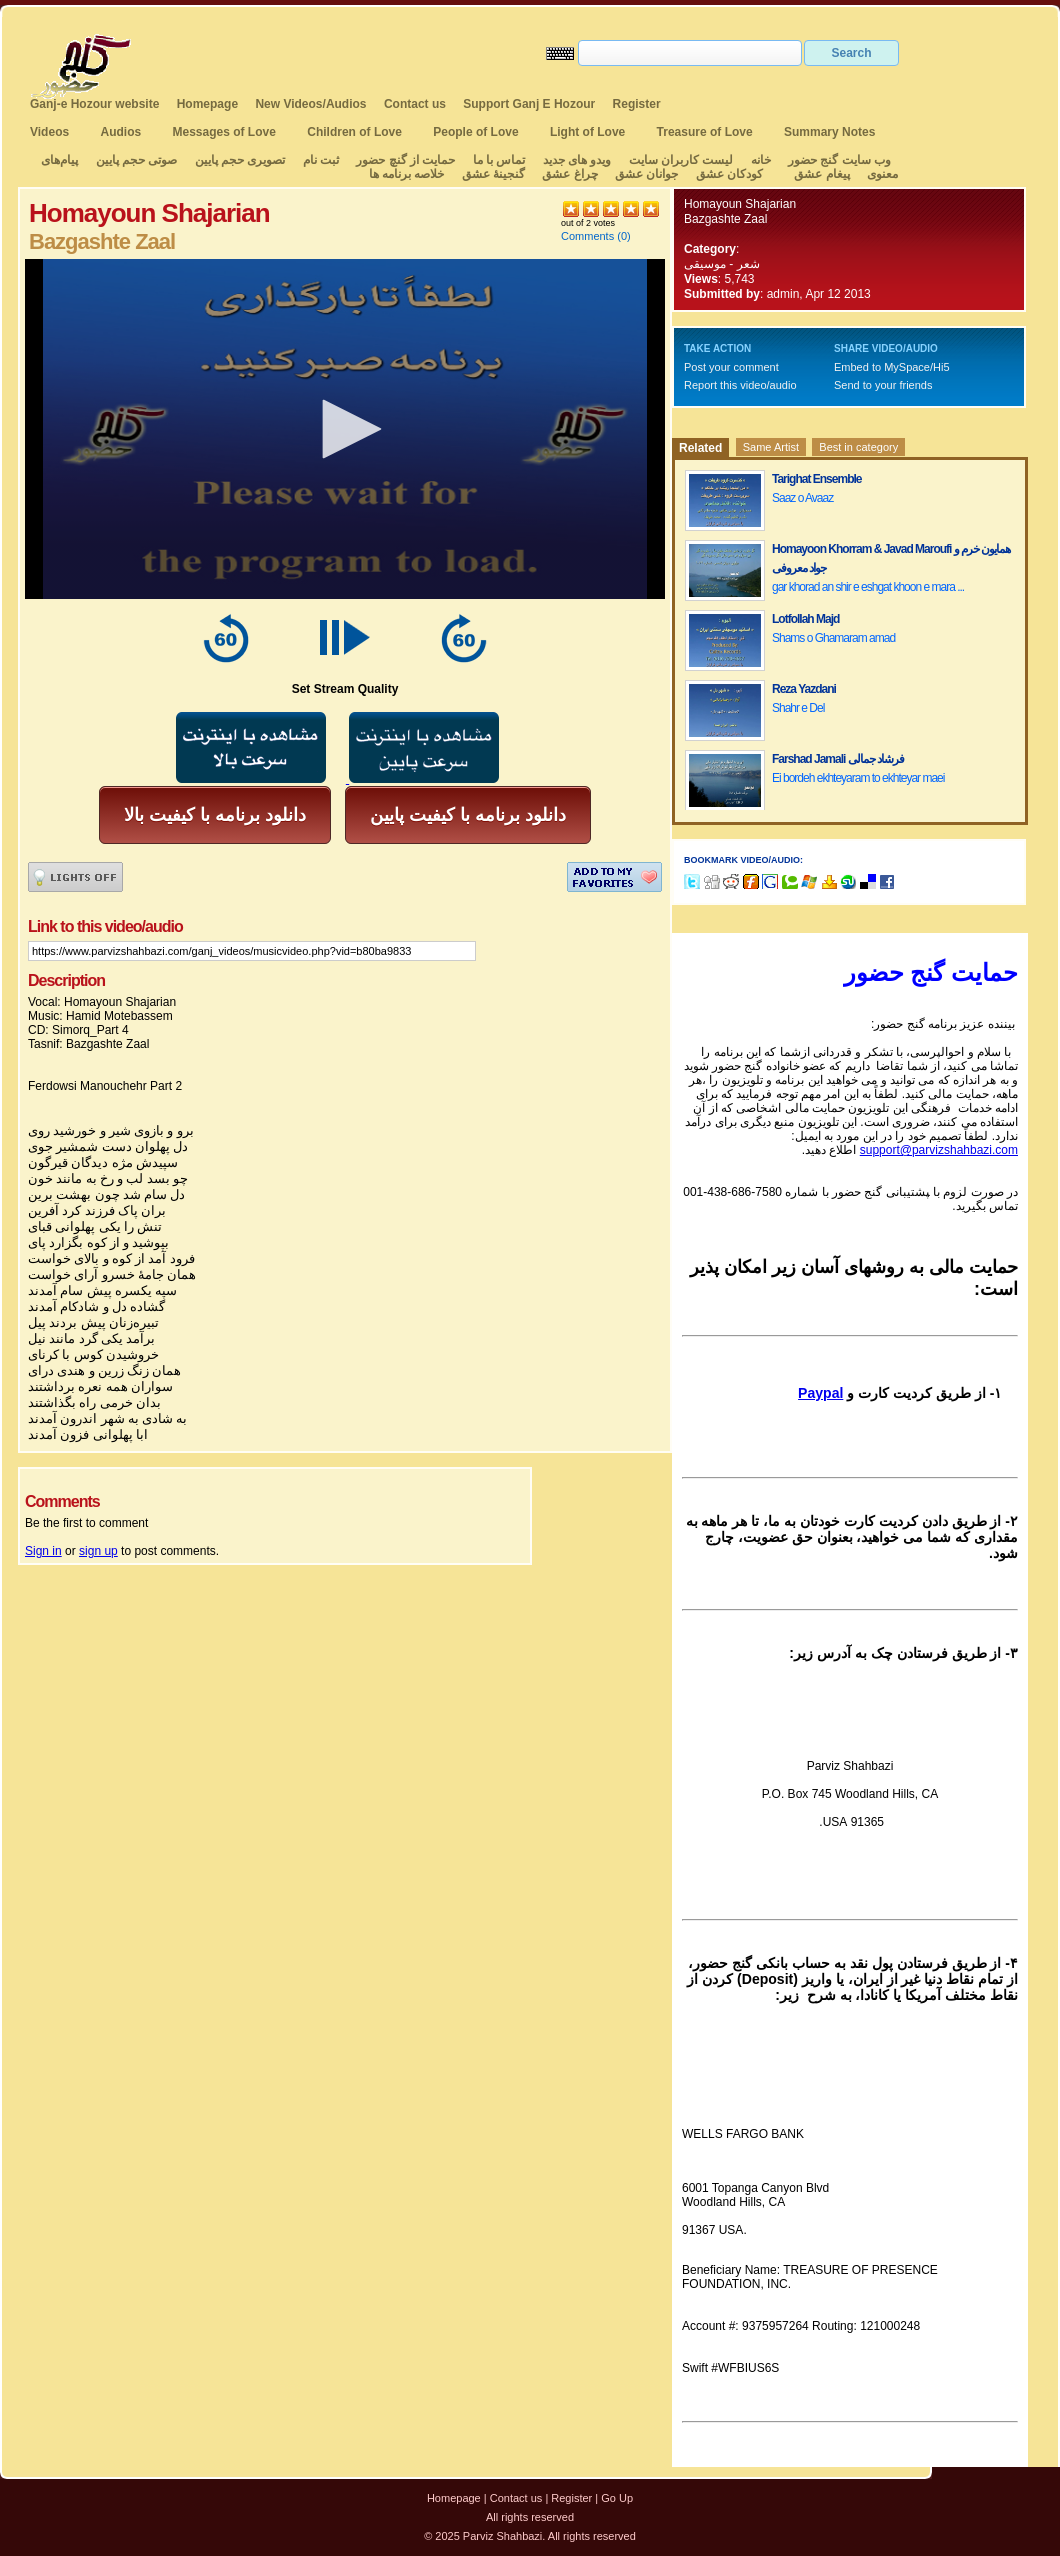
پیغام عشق (821, 174)
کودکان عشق (729, 174)
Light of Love (587, 132)
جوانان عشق (646, 174)
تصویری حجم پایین (238, 160)
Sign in (43, 1551)
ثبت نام (321, 160)
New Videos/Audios (310, 104)
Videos (49, 132)
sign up (98, 1551)
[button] (345, 429)
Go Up (617, 2498)
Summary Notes (829, 132)
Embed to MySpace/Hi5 (892, 367)
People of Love (475, 132)
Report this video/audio (740, 385)
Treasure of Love (705, 132)
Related (700, 448)
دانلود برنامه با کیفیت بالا (215, 815)
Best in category (858, 447)
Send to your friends (883, 385)
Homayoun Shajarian (740, 204)
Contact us (415, 104)
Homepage (207, 104)
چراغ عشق (569, 174)
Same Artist (771, 447)
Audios (120, 132)
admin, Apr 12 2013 (819, 294)
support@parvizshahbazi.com (939, 1150)
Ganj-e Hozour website (94, 104)
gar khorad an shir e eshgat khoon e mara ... (868, 587)
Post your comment (731, 367)
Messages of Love (224, 132)
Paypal (820, 1393)
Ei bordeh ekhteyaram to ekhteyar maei (858, 778)
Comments (587, 236)
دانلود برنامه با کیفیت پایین (468, 815)
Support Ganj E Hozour (529, 104)
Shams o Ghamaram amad (833, 638)
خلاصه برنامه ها (407, 174)
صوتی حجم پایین (134, 160)
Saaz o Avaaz (802, 498)
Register (637, 104)
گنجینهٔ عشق (493, 174)
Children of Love (354, 132)
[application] (345, 429)
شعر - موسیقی (722, 264)
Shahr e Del (798, 708)
